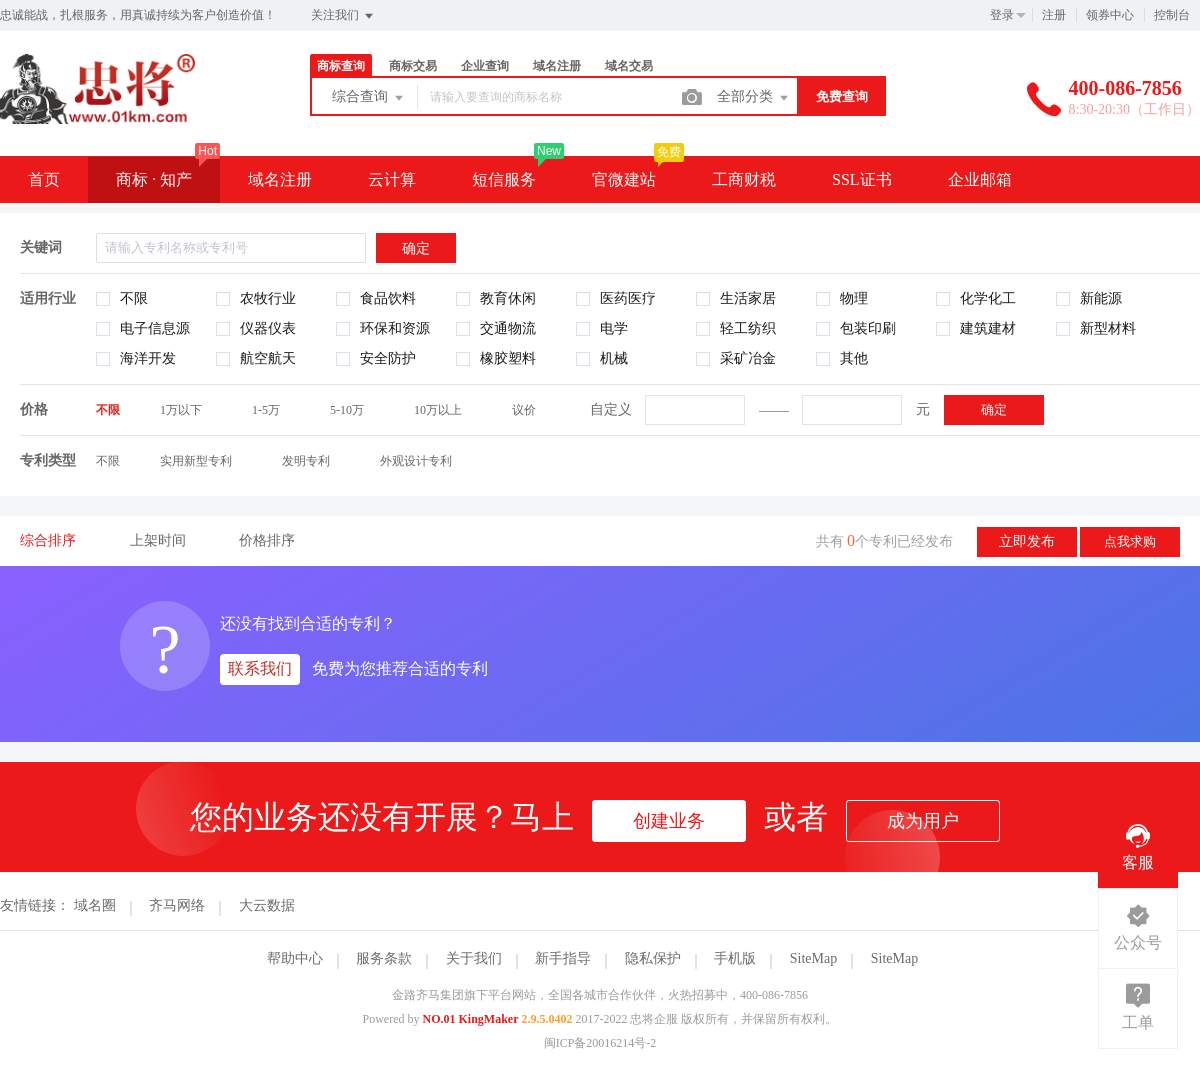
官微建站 (624, 179)
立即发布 (1027, 541)
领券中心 (1110, 15)
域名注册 (557, 66)
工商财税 (744, 179)
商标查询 (341, 66)
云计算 (392, 179)
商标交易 (413, 66)
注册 (1054, 15)
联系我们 (260, 668)
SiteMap (813, 958)
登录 (1002, 15)
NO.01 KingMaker (471, 1019)
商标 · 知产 (154, 179)
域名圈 (95, 905)
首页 (44, 179)
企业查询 (485, 66)
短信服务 (504, 179)
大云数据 (267, 905)
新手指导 (563, 958)
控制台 (1172, 15)
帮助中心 (295, 958)
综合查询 (369, 98)
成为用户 (923, 821)
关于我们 (474, 958)
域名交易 (629, 66)
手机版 (735, 958)
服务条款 (384, 958)
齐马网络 (177, 905)
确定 (994, 409)
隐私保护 (653, 958)
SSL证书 (862, 179)
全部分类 (754, 98)
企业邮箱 (980, 179)
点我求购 (1130, 541)
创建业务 (669, 821)
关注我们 (343, 16)
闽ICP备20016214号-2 (600, 1043)
